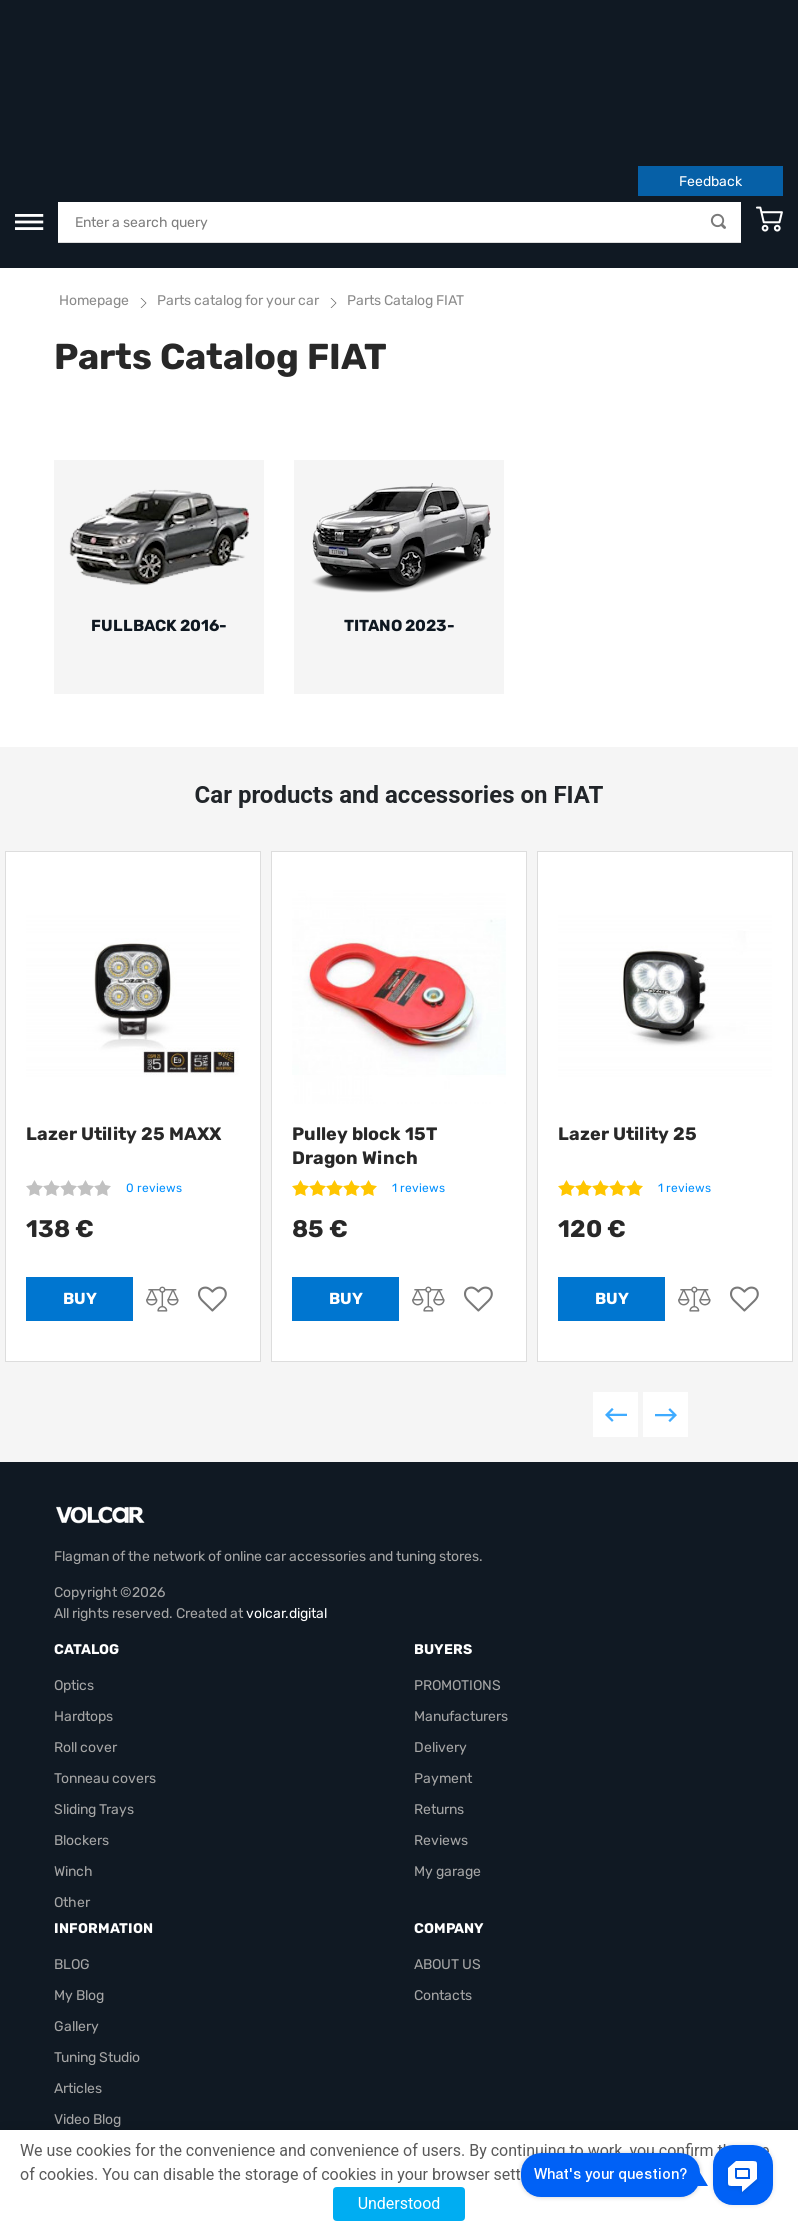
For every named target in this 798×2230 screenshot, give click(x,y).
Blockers (81, 1724)
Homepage (94, 177)
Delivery (440, 1631)
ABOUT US (447, 1848)
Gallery (76, 1910)
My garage (447, 1755)
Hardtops (83, 1600)
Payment (443, 1662)
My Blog (79, 1879)
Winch (73, 1755)
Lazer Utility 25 (627, 1018)
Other (72, 1786)
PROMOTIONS (457, 1569)
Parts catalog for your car (238, 177)
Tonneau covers (105, 1662)
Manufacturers (461, 1600)
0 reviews (154, 1072)
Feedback (710, 58)
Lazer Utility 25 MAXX (123, 1018)
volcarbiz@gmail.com (122, 2096)
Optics (74, 1569)
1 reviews (418, 1072)
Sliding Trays (94, 1693)
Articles (78, 1972)
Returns (439, 1693)
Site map (82, 2034)
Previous (615, 1298)
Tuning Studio (97, 1941)
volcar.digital (286, 1497)
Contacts (443, 1879)
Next (665, 1298)
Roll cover (85, 1631)
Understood (399, 2203)
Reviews (441, 1724)
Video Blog (87, 2003)
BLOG (72, 1848)
